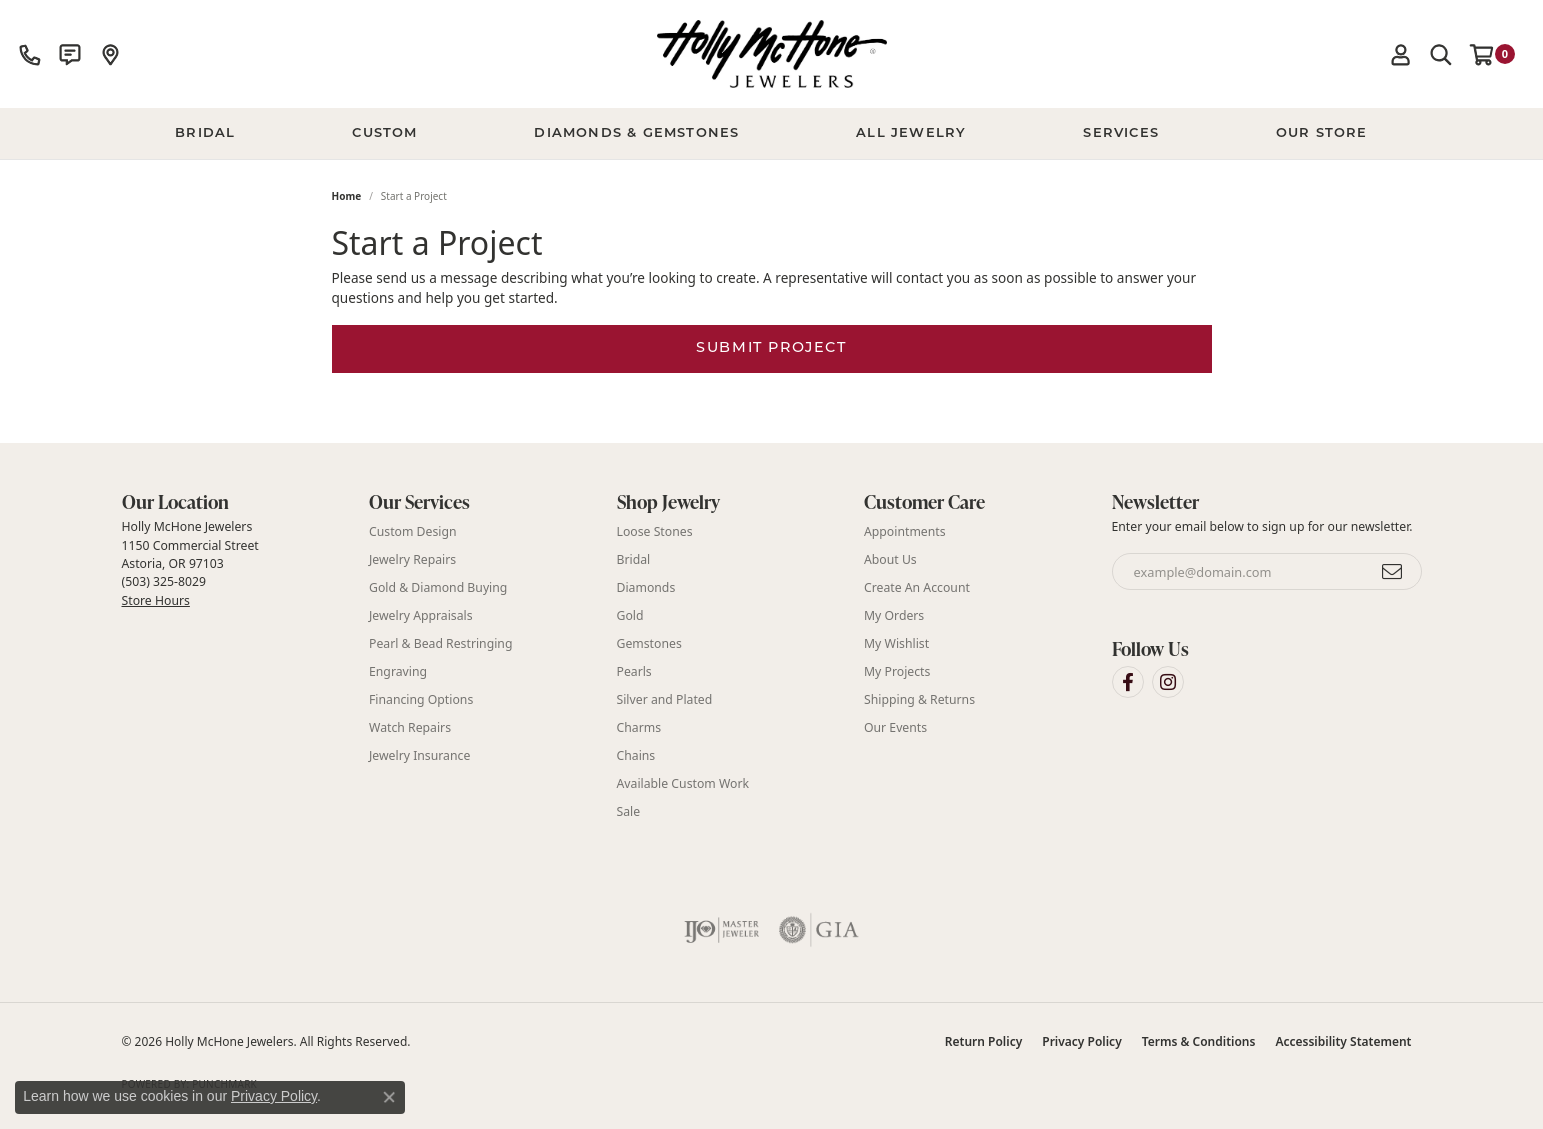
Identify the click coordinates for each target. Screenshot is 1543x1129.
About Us (890, 559)
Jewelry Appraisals (421, 615)
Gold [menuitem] (630, 615)
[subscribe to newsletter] (1393, 572)
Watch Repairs (410, 727)
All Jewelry (911, 133)
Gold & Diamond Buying (438, 587)
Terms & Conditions (1199, 1041)
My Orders (894, 615)
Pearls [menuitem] (634, 671)
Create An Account (917, 587)
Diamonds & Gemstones (636, 133)
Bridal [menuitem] (634, 559)
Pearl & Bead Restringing (440, 643)
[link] (30, 54)
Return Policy (983, 1041)
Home (347, 196)
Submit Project (771, 348)
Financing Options (421, 699)
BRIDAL (205, 133)
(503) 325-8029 (164, 581)
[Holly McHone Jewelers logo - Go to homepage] (772, 54)
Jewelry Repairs (412, 559)
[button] (1401, 54)
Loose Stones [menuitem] (655, 531)
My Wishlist (896, 643)
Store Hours (156, 600)
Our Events (895, 727)
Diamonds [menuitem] (646, 587)
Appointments (905, 531)
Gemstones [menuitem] (649, 643)
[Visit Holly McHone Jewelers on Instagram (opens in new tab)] (1168, 682)
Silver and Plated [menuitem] (665, 699)
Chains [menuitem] (636, 755)
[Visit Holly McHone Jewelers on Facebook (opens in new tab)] (1128, 682)
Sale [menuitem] (629, 811)
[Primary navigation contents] (771, 134)
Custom (384, 133)
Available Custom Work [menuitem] (683, 783)
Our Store (1322, 133)
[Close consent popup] (389, 1097)
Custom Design (413, 531)
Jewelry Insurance (419, 755)
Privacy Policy (1081, 1041)
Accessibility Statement (1343, 1041)
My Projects (897, 671)
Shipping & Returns (919, 699)
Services (1121, 133)
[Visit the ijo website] (721, 930)
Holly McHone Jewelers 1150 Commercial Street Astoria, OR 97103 (190, 563)
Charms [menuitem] (639, 727)
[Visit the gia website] (819, 930)
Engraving (398, 671)
